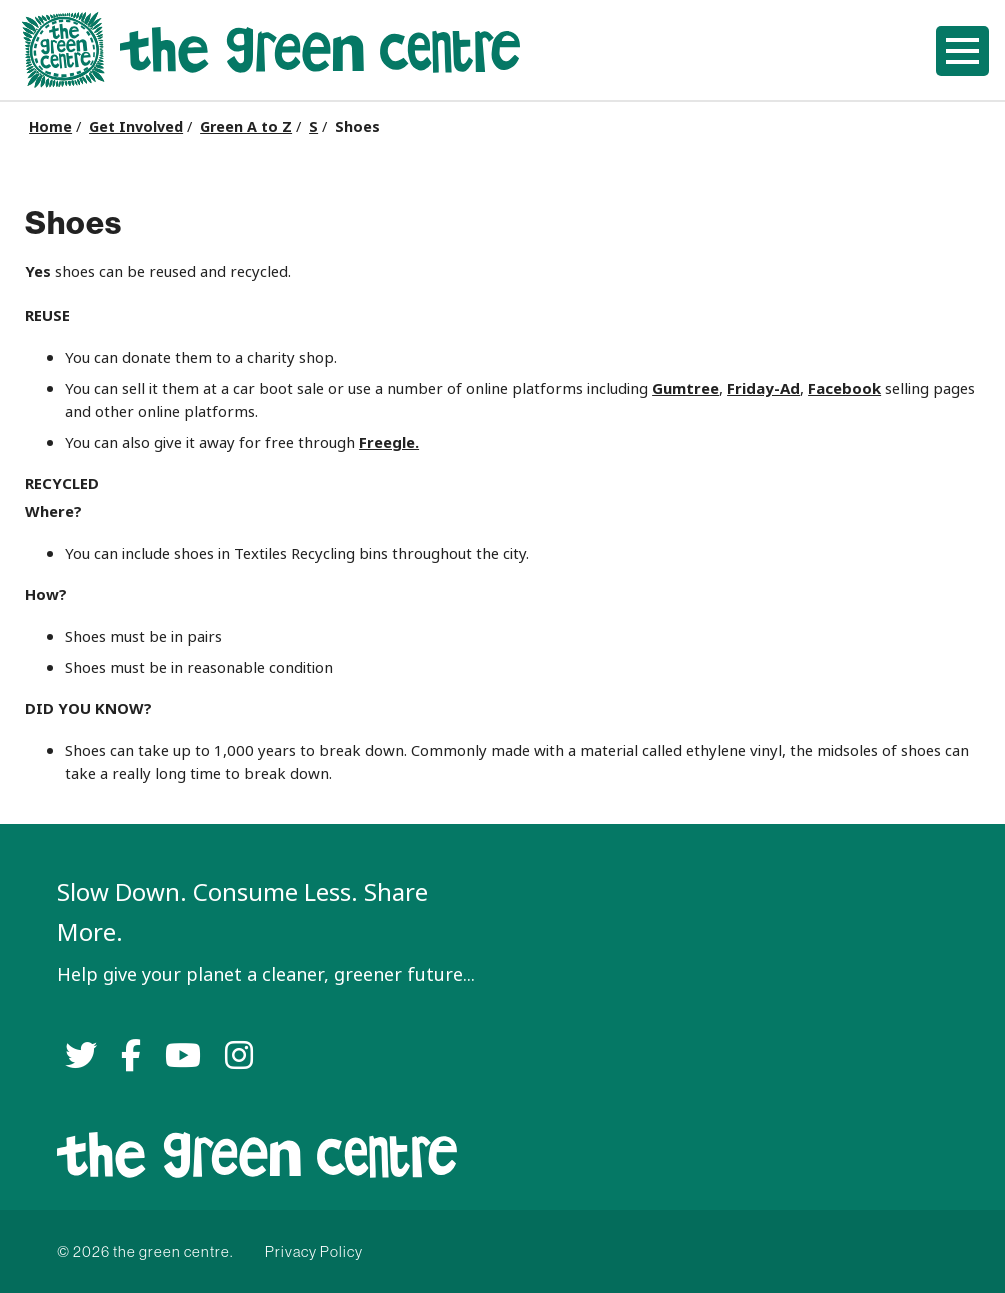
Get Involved (136, 127)
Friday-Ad (763, 388)
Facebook (844, 388)
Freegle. (389, 442)
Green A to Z (246, 127)
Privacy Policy (314, 1251)
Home (50, 127)
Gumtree (685, 388)
